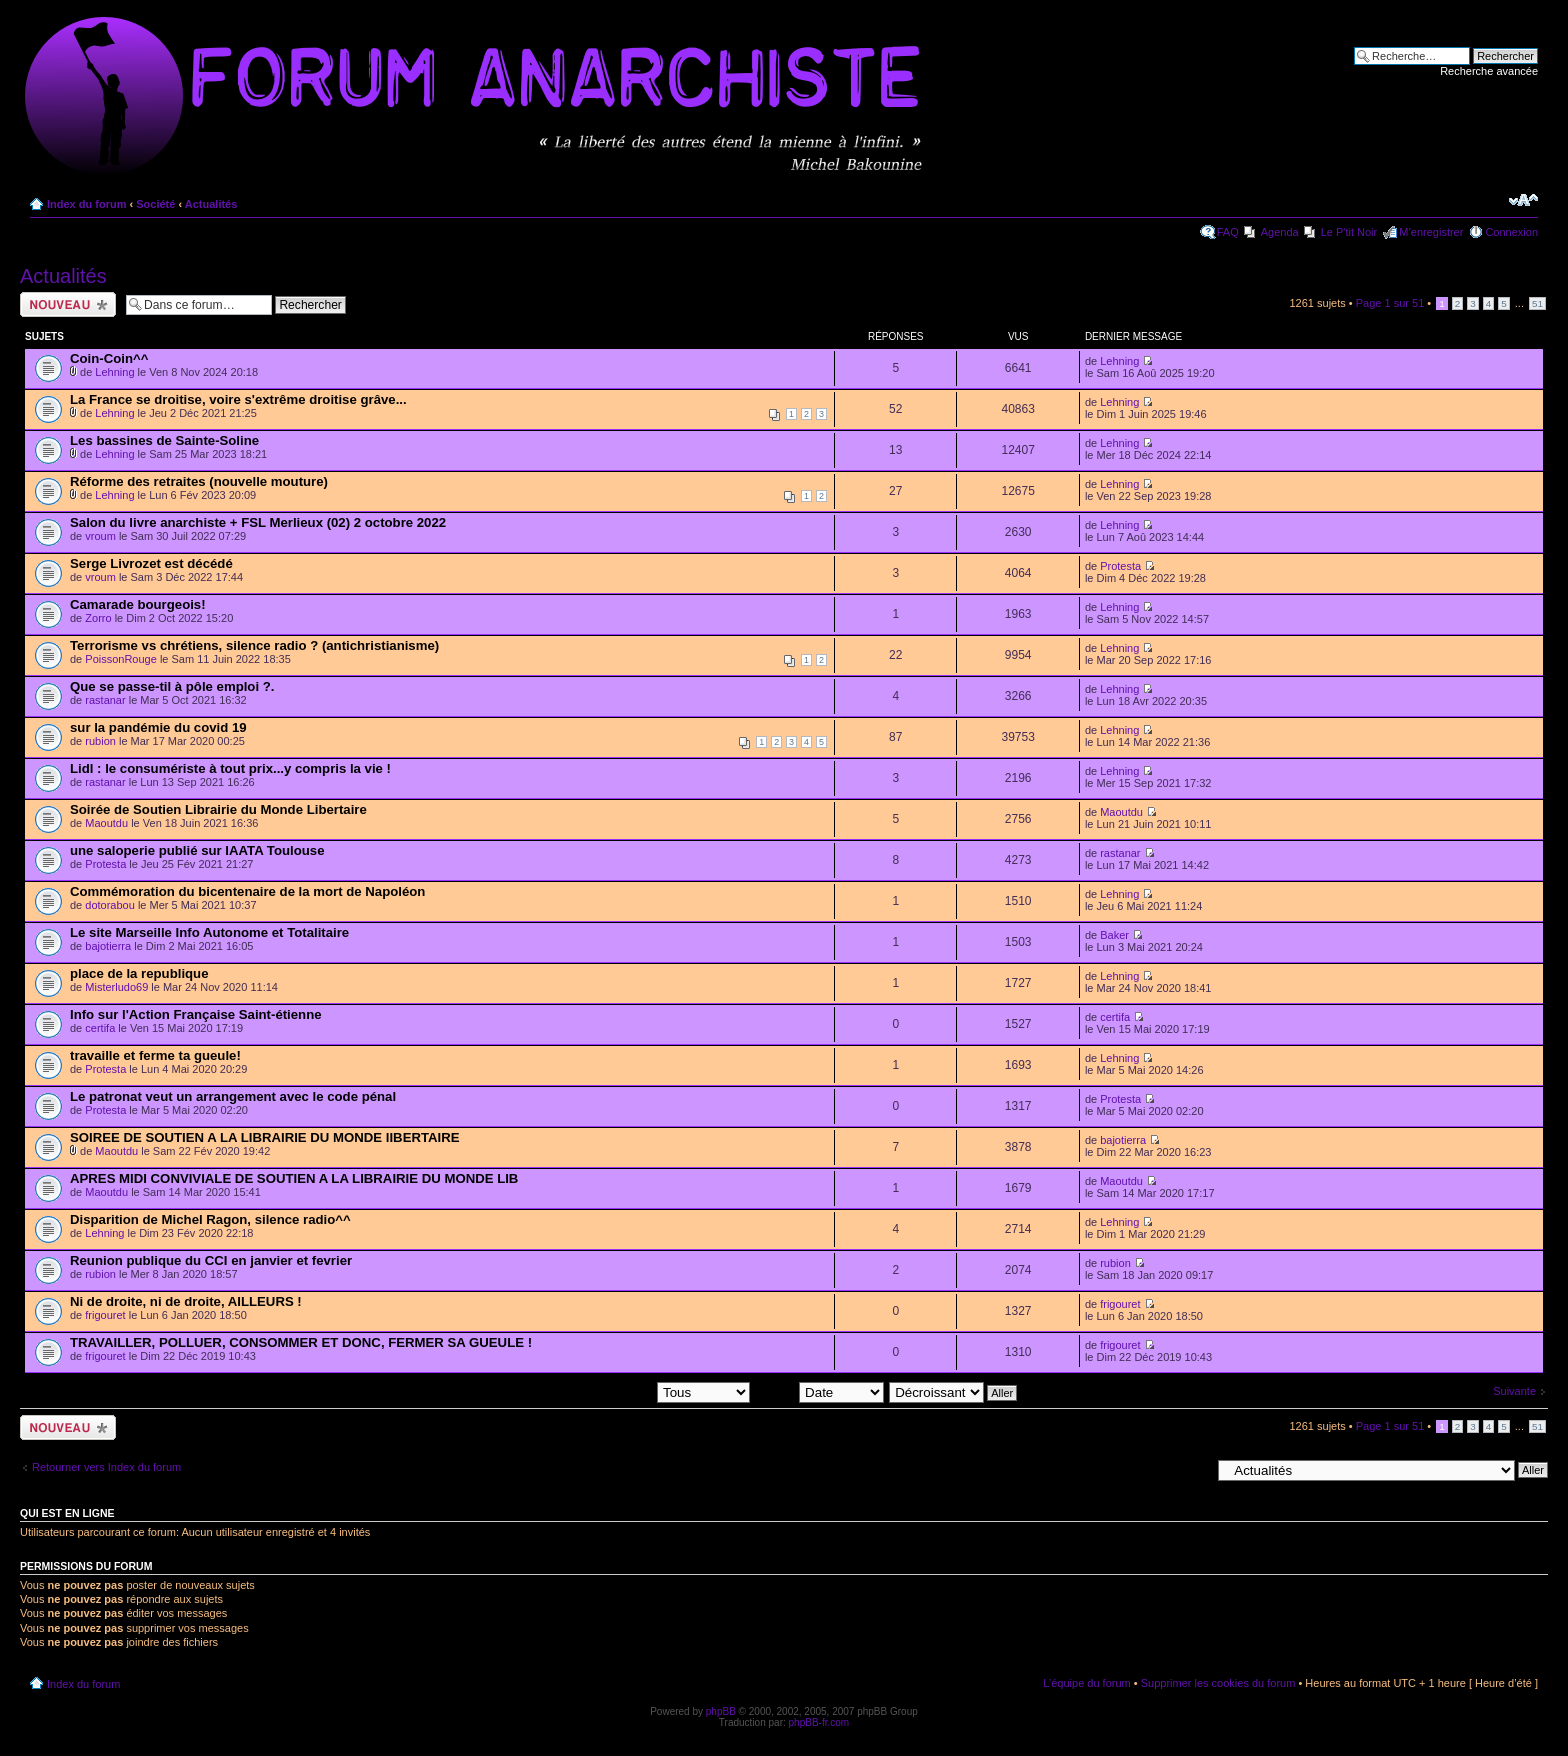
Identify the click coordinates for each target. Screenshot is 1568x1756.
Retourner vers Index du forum (106, 1467)
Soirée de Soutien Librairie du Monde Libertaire (218, 809)
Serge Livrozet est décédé (151, 563)
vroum (100, 536)
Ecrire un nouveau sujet (68, 304)
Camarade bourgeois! (138, 604)
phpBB (721, 1711)
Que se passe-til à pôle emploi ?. (172, 686)
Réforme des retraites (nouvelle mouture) (199, 481)
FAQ (1228, 232)
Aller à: (1193, 1469)
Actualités (211, 204)
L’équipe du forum (1086, 1683)
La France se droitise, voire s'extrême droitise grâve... (238, 399)
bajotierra (108, 946)
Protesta (1120, 566)
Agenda (1280, 232)
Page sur (1390, 303)
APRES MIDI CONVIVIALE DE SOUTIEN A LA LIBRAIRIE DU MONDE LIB (294, 1178)
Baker (1114, 935)
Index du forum (86, 204)
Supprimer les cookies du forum (1218, 1683)
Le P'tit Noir (1349, 232)
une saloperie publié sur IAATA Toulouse (197, 850)
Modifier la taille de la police (1523, 200)
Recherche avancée (1489, 71)
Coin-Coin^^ (109, 358)
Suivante (1514, 1391)
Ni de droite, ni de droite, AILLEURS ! (186, 1301)
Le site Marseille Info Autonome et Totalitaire (209, 932)
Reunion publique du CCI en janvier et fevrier (211, 1260)
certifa (100, 1028)
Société (155, 204)
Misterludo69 (116, 987)
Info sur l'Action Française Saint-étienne (196, 1014)
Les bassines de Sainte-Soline (164, 440)
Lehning (114, 372)
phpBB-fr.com (819, 1722)
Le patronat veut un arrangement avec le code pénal (233, 1096)
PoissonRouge (121, 659)
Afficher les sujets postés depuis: (622, 1392)
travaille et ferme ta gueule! (155, 1055)
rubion (100, 741)
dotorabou (110, 905)
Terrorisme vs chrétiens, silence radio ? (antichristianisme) (254, 645)
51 (1537, 303)
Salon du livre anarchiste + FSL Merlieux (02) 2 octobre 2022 (258, 522)
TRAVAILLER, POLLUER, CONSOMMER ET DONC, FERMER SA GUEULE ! (301, 1342)
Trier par (819, 1392)
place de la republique (139, 973)
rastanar (105, 700)
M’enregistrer (1431, 232)
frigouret (105, 1315)
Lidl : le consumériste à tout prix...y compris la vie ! (230, 768)
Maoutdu (106, 823)
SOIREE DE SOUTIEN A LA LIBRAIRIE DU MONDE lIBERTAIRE (265, 1137)
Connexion (1511, 232)
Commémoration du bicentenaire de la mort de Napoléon (247, 891)
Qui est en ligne (67, 1513)
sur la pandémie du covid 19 (158, 727)
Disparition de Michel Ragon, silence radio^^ (210, 1219)
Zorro (98, 618)
